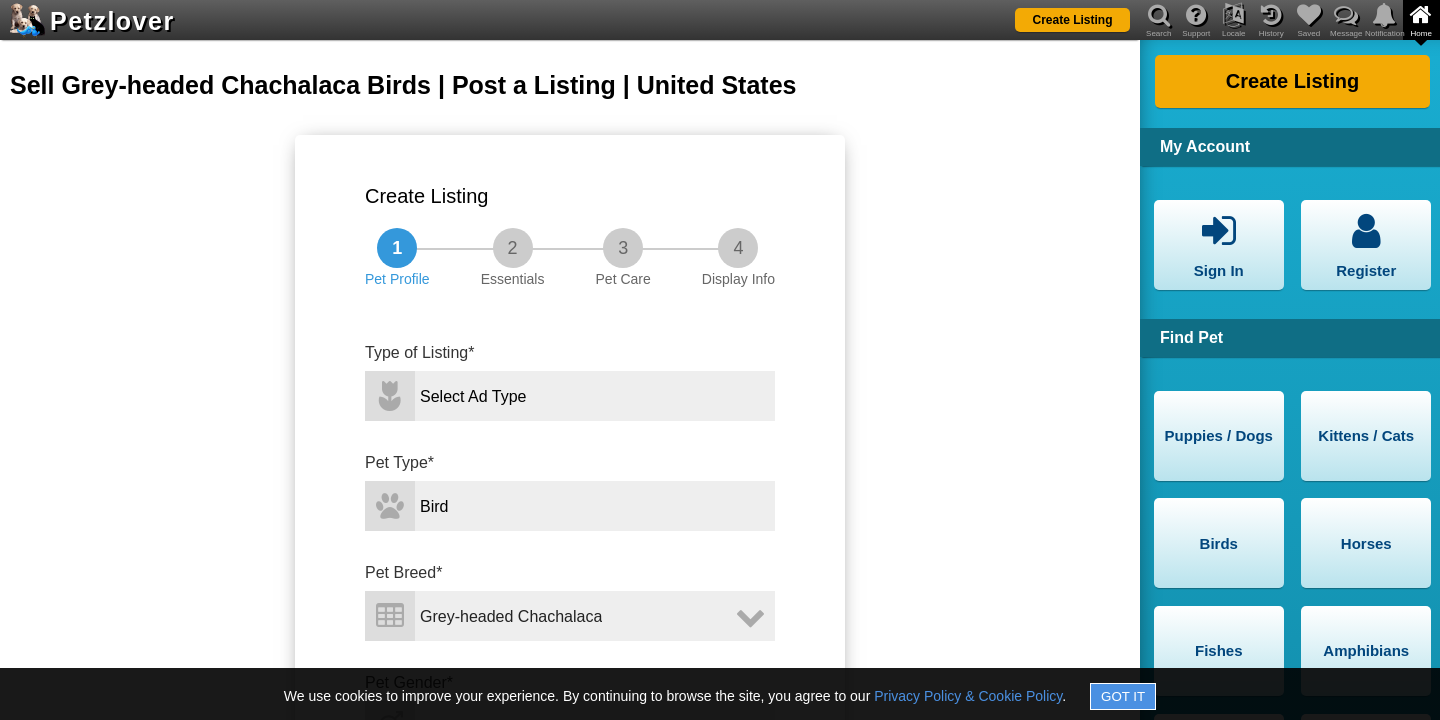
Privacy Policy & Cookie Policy (968, 696)
